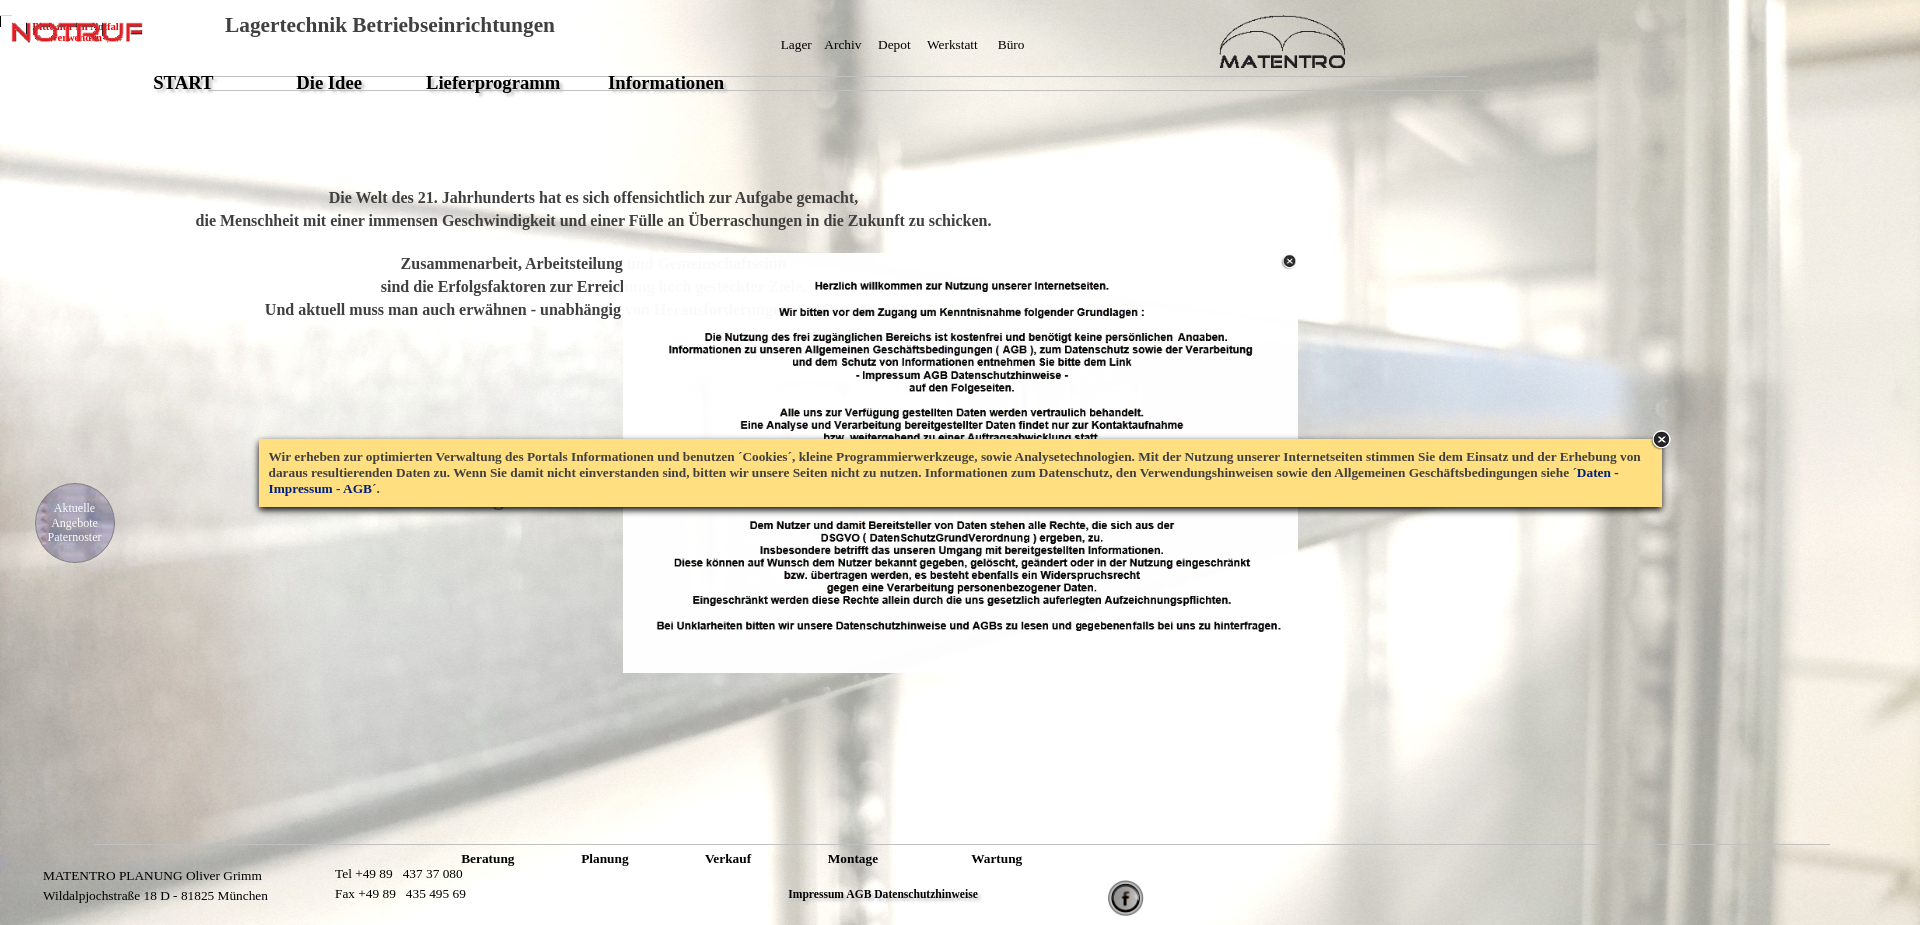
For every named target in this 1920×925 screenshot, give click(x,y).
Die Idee (329, 82)
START (183, 82)
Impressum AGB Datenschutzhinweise (883, 894)
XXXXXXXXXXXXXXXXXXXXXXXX (592, 576)
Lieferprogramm (493, 82)
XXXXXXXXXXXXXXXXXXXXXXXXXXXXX (939, 63)
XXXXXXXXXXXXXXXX (311, 885)
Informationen (666, 82)
